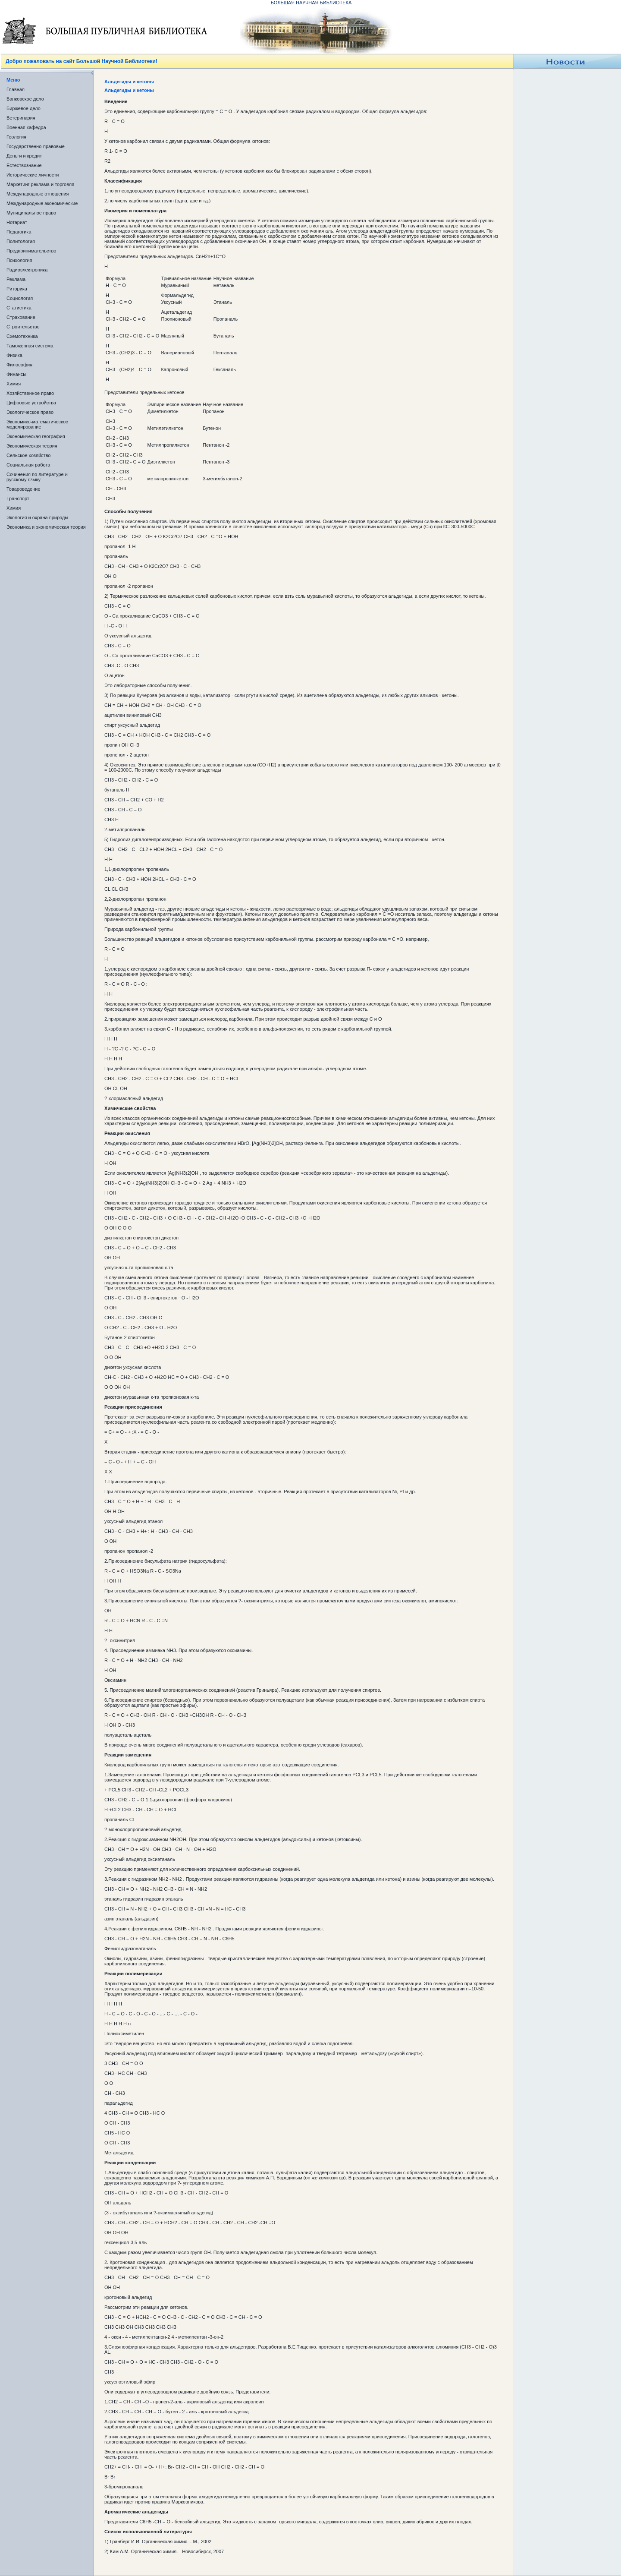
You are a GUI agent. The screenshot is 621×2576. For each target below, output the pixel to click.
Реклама (15, 279)
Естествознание (24, 165)
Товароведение (23, 489)
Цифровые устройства (31, 402)
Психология (19, 260)
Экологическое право (29, 412)
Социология (19, 298)
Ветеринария (20, 117)
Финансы (16, 374)
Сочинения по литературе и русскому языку (37, 477)
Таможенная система (29, 345)
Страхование (20, 317)
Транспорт (17, 498)
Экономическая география (35, 436)
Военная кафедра (26, 127)
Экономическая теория (31, 445)
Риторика (16, 288)
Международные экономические (42, 203)
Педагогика (18, 231)
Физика (14, 355)
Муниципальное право (31, 212)
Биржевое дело (23, 108)
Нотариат (16, 222)
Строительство (23, 326)
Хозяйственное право (30, 393)
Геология (16, 136)
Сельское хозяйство (28, 455)
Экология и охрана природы (37, 517)
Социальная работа (28, 464)
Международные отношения (37, 193)
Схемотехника (22, 336)
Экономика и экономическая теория (46, 527)
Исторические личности (32, 174)
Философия (19, 364)
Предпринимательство (31, 250)
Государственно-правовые (35, 146)
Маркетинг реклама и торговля (40, 184)
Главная (15, 89)
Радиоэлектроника (26, 269)
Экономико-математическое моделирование (37, 424)
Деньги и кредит (24, 155)
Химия (13, 383)
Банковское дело (25, 98)
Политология (20, 241)
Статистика (18, 307)
